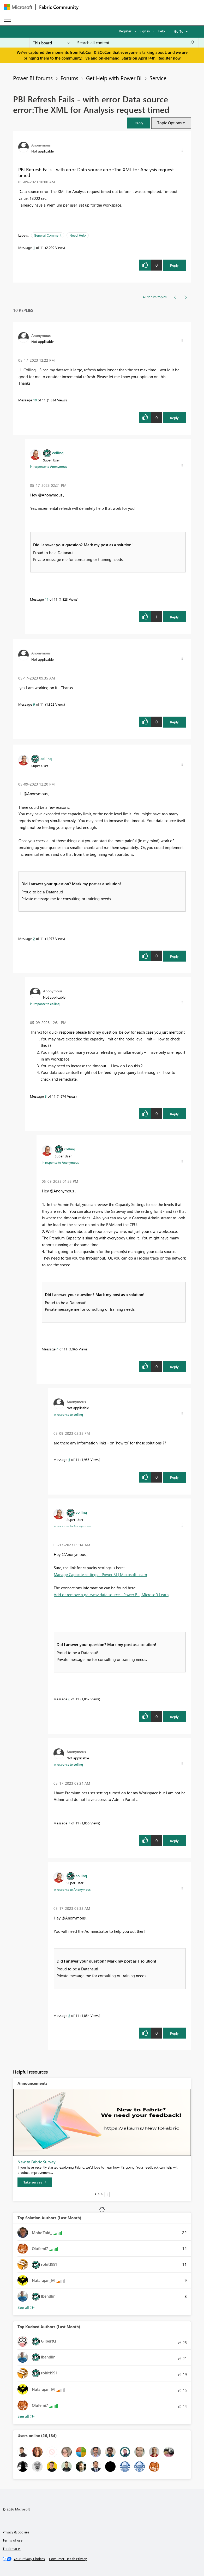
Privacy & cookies (16, 2532)
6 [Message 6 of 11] (69, 1699)
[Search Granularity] (51, 43)
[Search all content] (136, 43)
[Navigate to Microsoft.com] (18, 7)
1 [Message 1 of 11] (34, 247)
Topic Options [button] (169, 122)
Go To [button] (178, 31)
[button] (138, 123)
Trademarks (12, 2548)
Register (125, 31)
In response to (48, 466)
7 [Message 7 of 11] (69, 1823)
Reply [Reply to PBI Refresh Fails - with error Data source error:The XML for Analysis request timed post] (174, 265)
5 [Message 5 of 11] (69, 1459)
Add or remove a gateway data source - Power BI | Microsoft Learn (111, 1594)
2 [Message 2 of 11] (34, 938)
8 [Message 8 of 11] (69, 2015)
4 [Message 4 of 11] (57, 1349)
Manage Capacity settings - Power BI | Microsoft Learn (100, 1574)
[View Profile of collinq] (57, 452)
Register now (169, 58)
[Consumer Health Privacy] (68, 2558)
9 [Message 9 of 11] (34, 704)
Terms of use (12, 2540)
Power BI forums (33, 77)
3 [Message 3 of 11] (46, 1096)
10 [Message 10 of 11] (35, 400)
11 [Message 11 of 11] (47, 599)
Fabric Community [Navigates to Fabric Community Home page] (59, 7)
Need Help (77, 235)
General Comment (47, 235)
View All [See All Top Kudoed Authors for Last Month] (26, 2416)
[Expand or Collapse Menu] (7, 19)
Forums (69, 77)
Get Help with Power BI (114, 77)
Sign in (145, 31)
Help (161, 31)
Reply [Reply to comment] (174, 417)
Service (157, 77)
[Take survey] (34, 2182)
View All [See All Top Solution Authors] (26, 2307)
